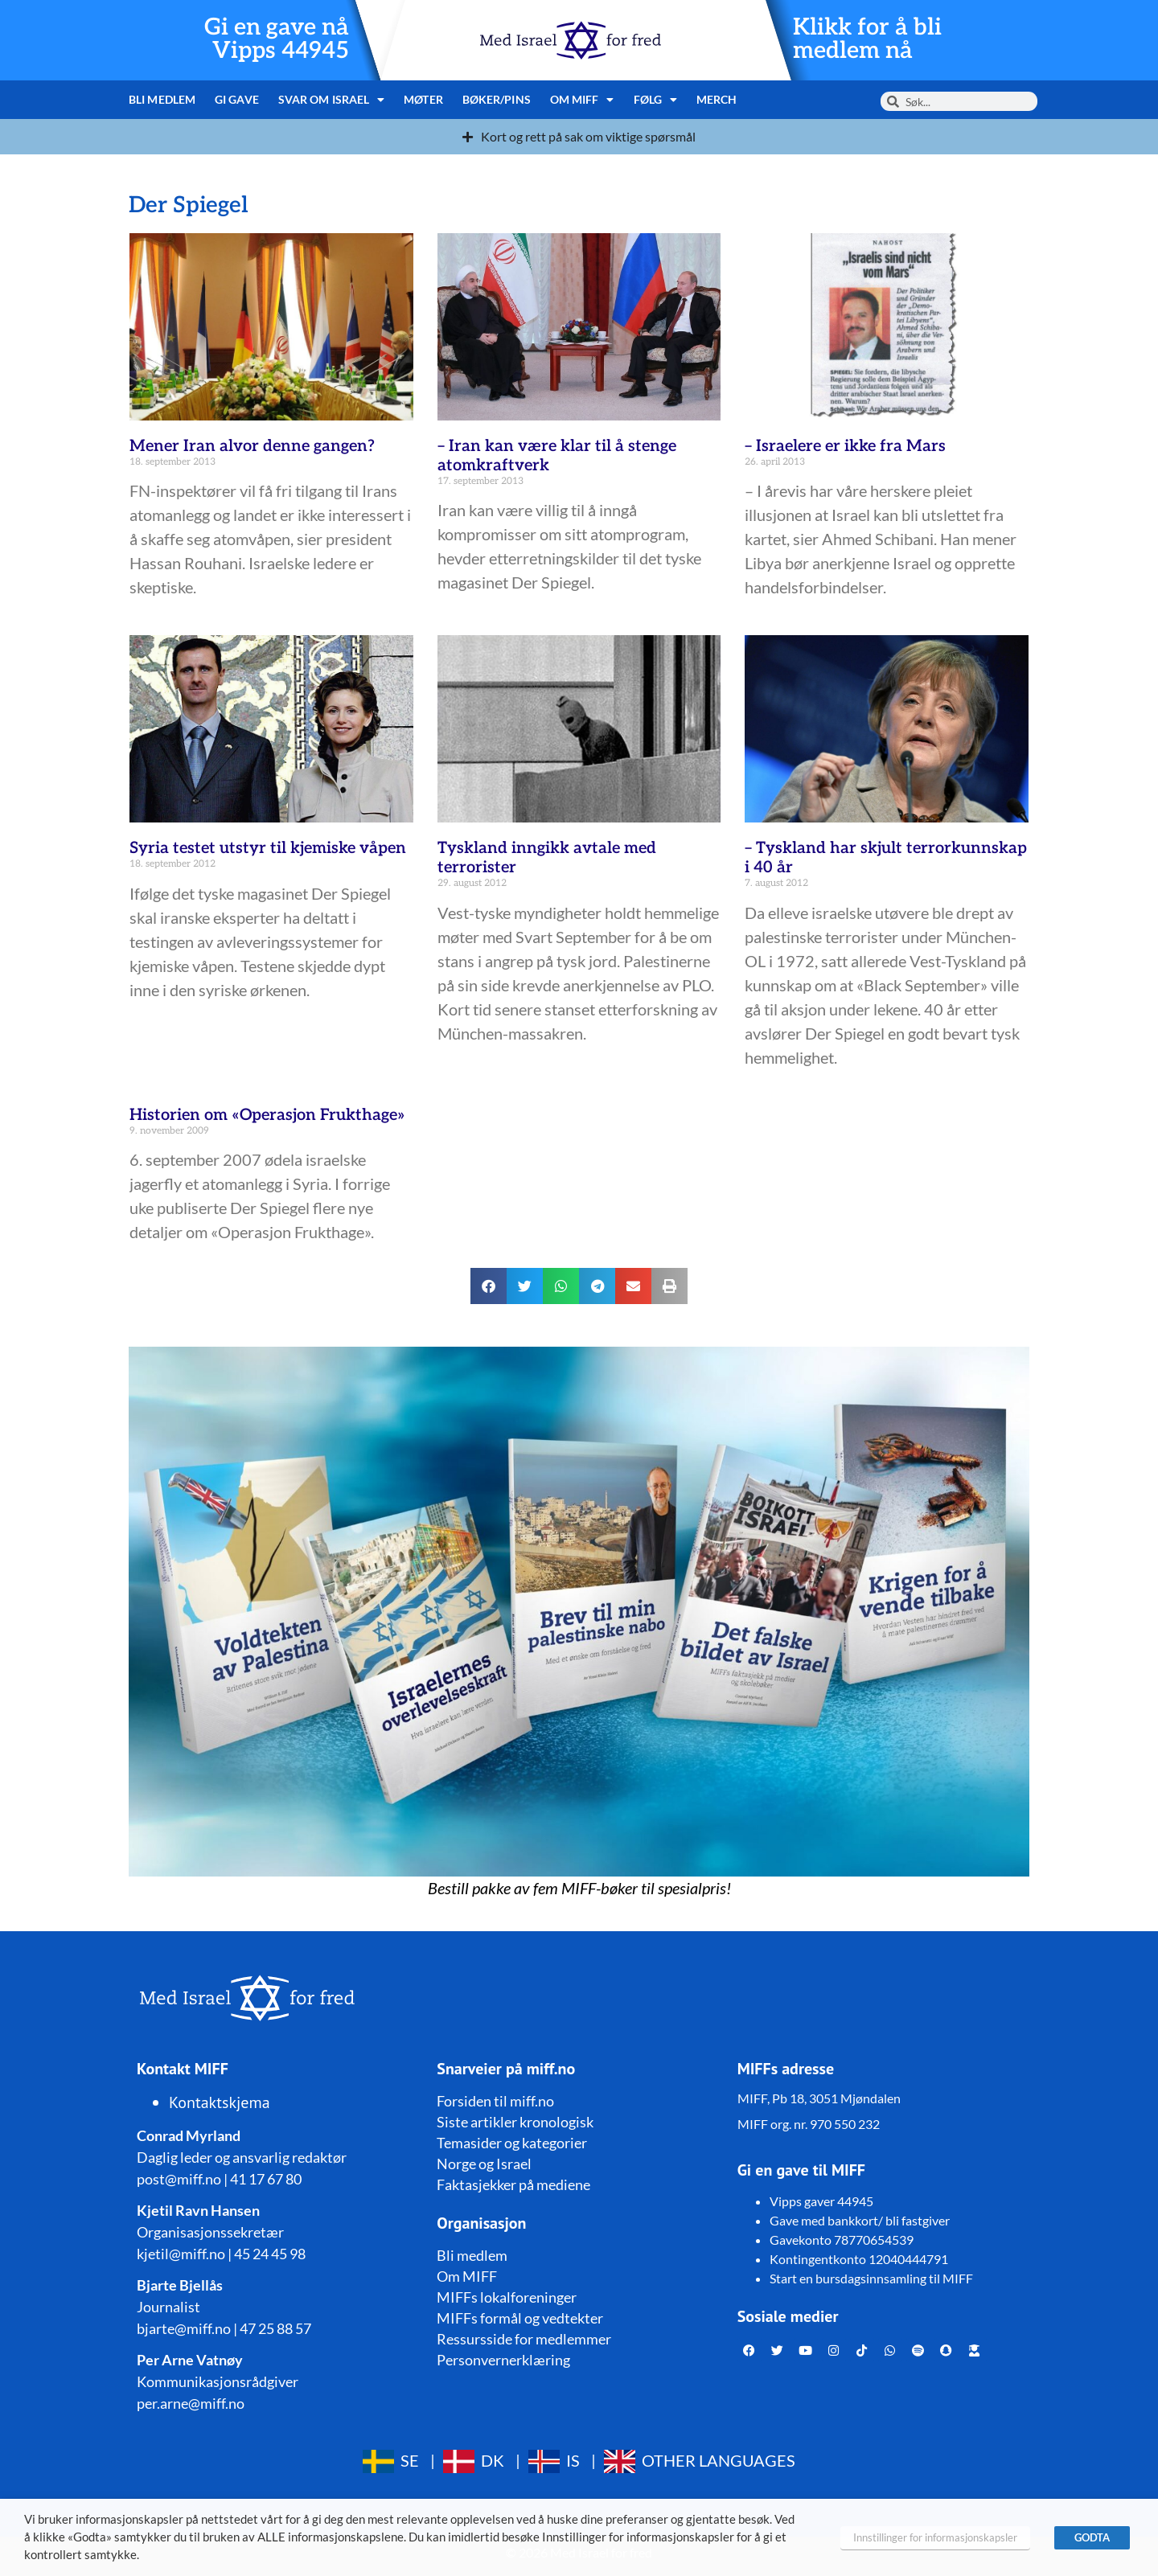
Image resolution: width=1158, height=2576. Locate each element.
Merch (716, 99)
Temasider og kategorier (512, 2142)
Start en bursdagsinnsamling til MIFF (871, 2278)
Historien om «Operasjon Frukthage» (267, 1115)
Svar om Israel (331, 100)
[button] (488, 1286)
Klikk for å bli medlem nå (867, 39)
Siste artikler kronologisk (515, 2122)
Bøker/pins (496, 99)
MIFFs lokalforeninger (507, 2297)
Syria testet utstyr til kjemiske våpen (267, 848)
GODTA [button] (1092, 2537)
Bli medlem (162, 99)
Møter (423, 99)
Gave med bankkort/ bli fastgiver (860, 2220)
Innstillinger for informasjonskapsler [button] (935, 2537)
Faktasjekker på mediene (513, 2184)
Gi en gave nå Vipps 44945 (276, 39)
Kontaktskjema (219, 2102)
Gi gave (237, 99)
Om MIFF (582, 100)
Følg (656, 100)
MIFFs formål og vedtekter (520, 2318)
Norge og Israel (484, 2163)
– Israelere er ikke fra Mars (845, 446)
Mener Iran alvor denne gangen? (252, 446)
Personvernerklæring (503, 2360)
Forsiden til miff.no (495, 2101)
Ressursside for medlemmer (524, 2339)
